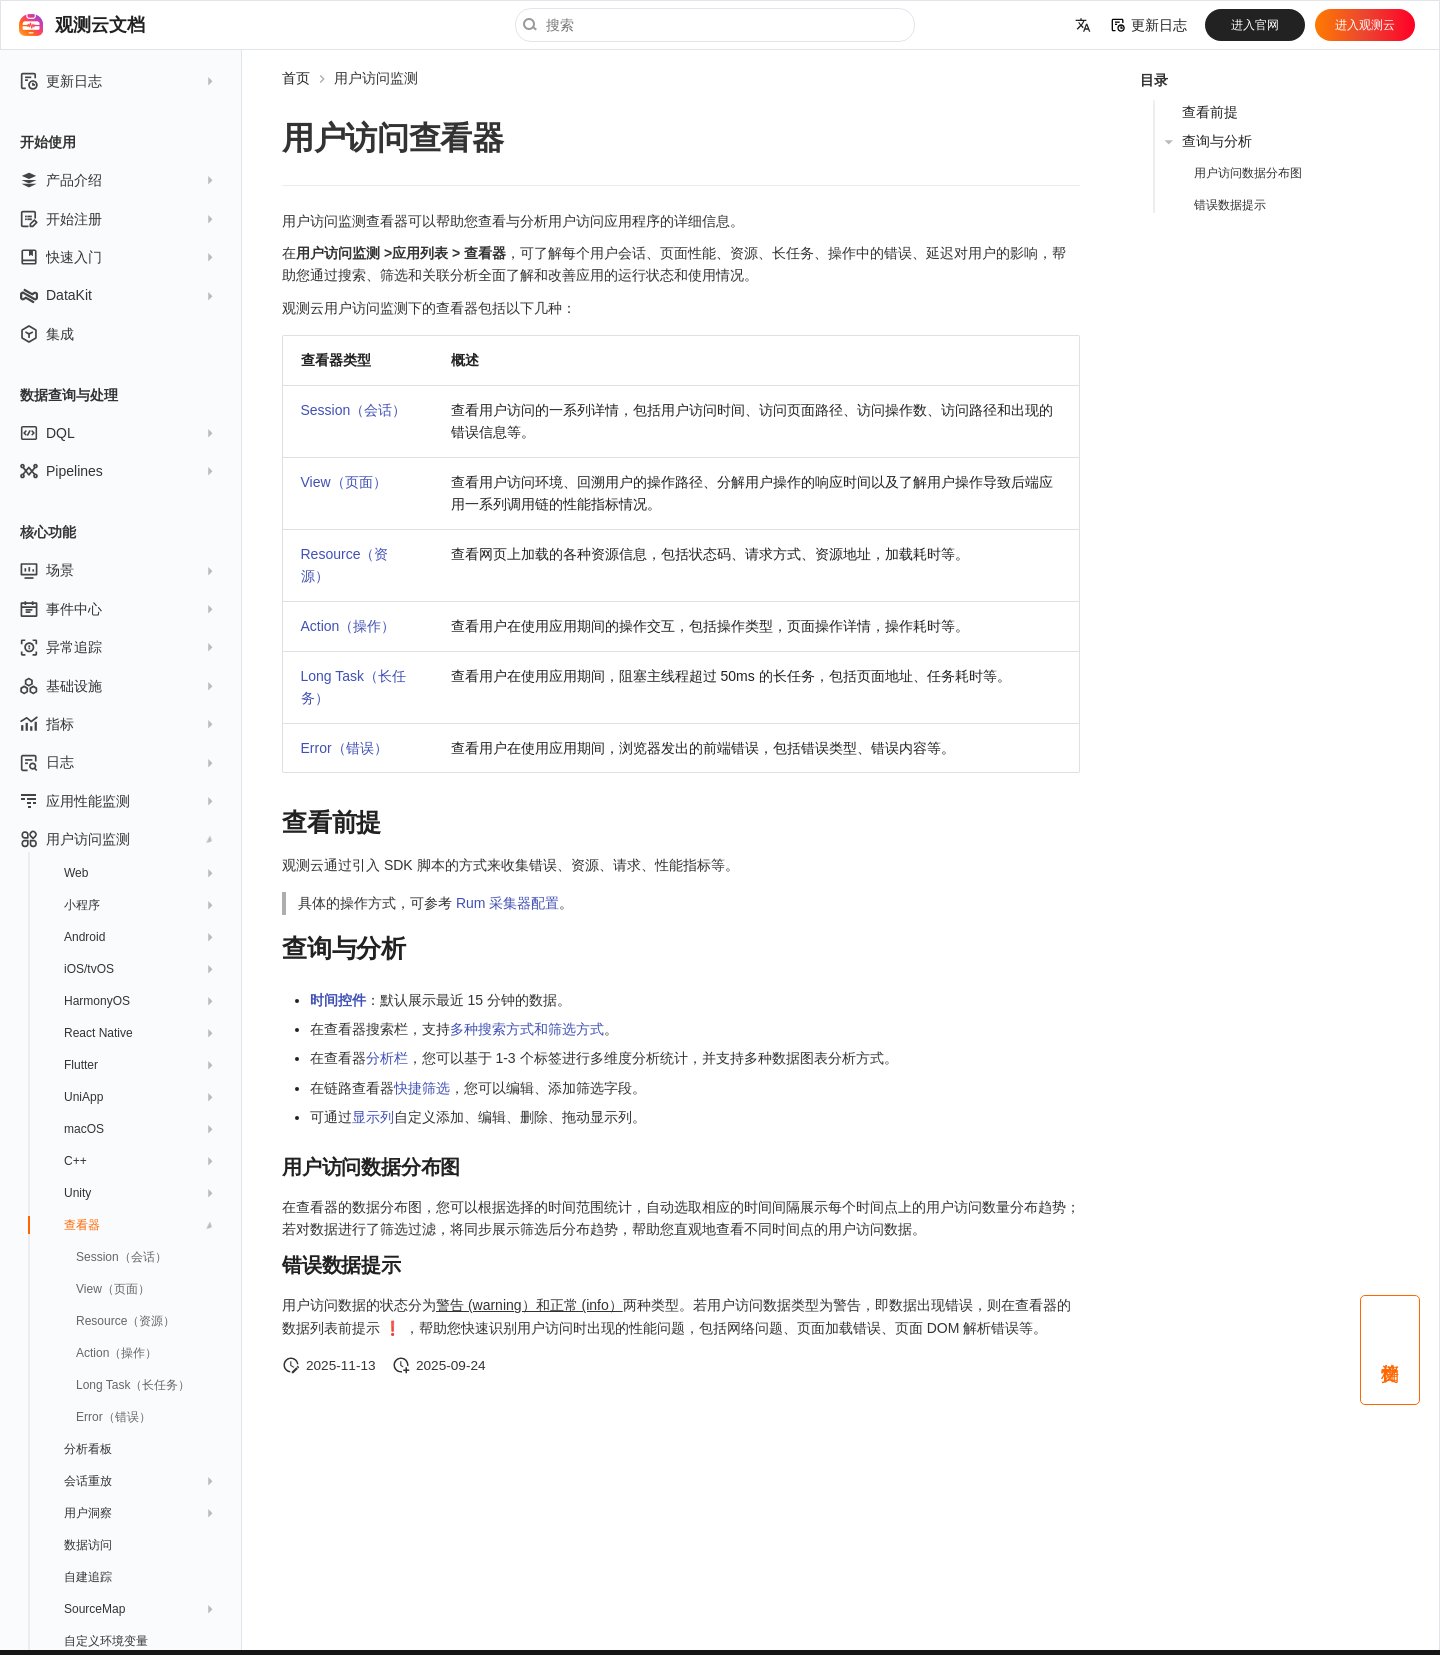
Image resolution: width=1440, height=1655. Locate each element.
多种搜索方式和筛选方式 (527, 1029)
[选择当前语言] (1083, 25)
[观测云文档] (31, 25)
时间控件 (338, 1000)
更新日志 (1149, 25)
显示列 (373, 1117)
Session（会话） (354, 410)
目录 (1154, 80)
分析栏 (387, 1058)
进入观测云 (1365, 25)
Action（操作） (348, 626)
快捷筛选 (422, 1088)
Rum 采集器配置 (507, 903)
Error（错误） (344, 748)
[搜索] (715, 25)
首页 (296, 78)
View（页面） (344, 482)
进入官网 (1255, 25)
